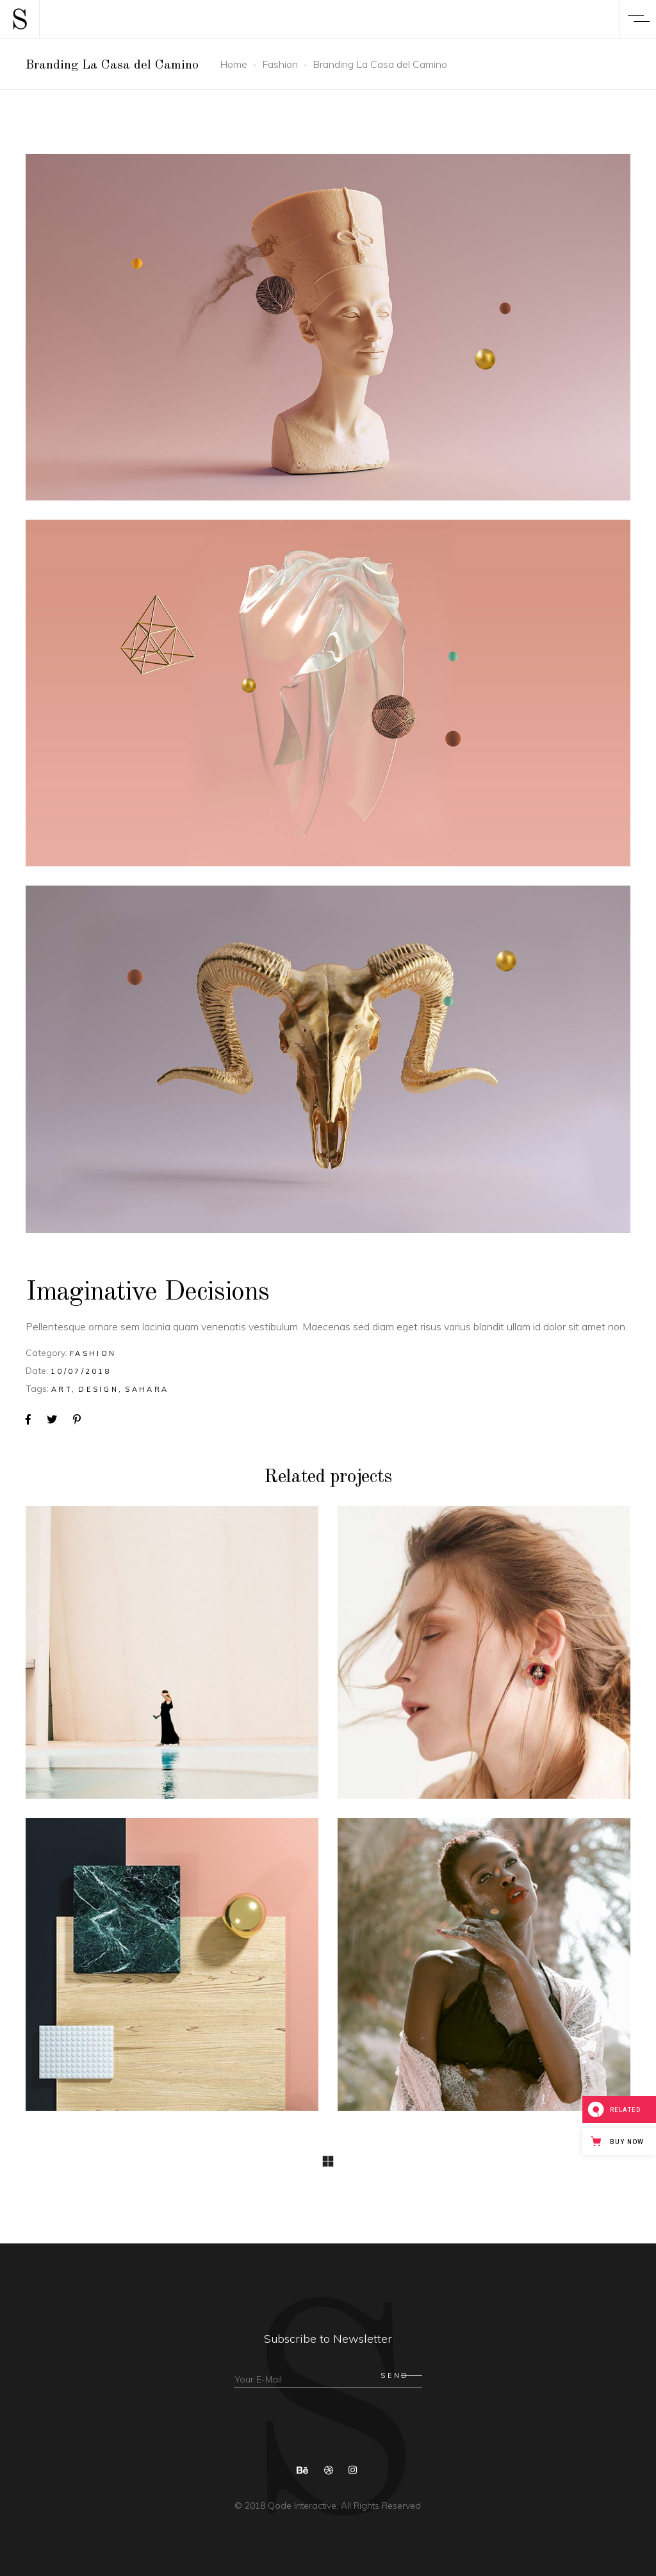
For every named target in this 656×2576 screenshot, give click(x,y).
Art (61, 1389)
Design (98, 1389)
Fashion (280, 64)
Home (233, 64)
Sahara (146, 1389)
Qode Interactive (300, 2505)
